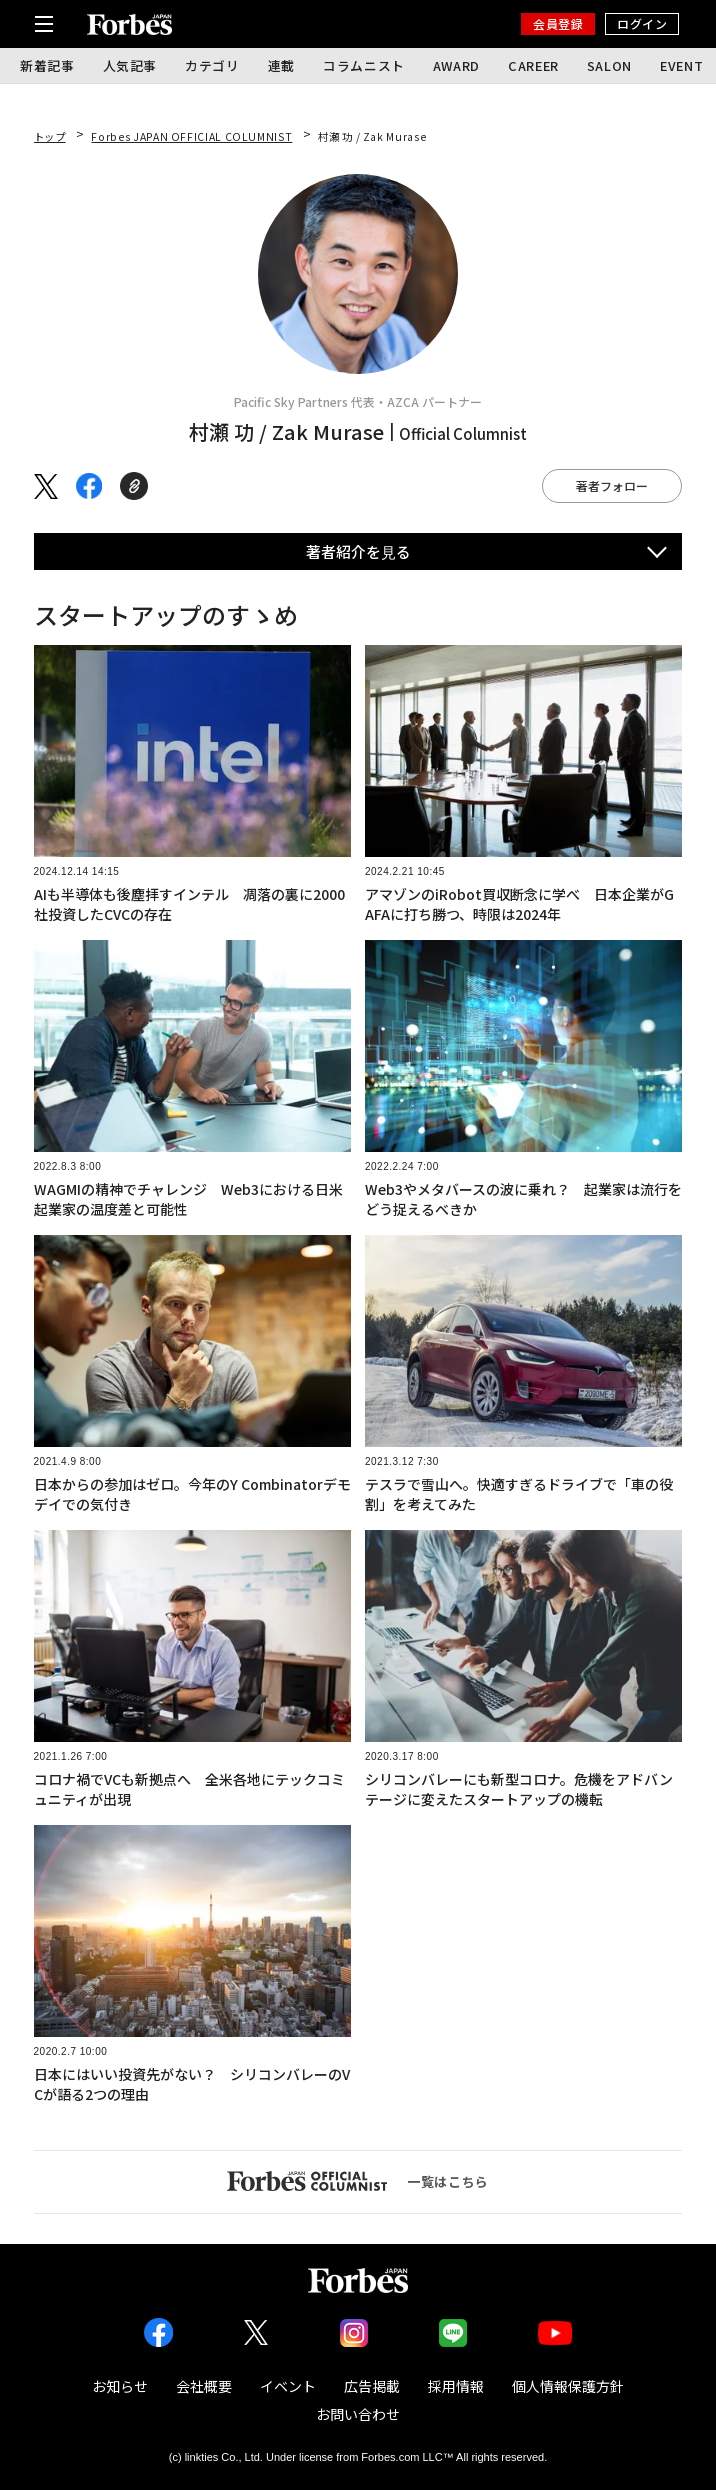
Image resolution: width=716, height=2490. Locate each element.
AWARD (456, 65)
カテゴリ (212, 65)
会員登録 (558, 23)
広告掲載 (372, 2386)
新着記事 (47, 65)
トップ (50, 136)
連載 (281, 65)
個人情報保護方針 (568, 2386)
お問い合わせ (358, 2414)
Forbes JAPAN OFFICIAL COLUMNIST (191, 136)
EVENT (681, 65)
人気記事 (130, 65)
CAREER (533, 65)
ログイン (642, 23)
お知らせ (120, 2386)
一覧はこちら (358, 2181)
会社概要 (204, 2386)
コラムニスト (364, 65)
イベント (288, 2386)
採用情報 (456, 2386)
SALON (609, 65)
